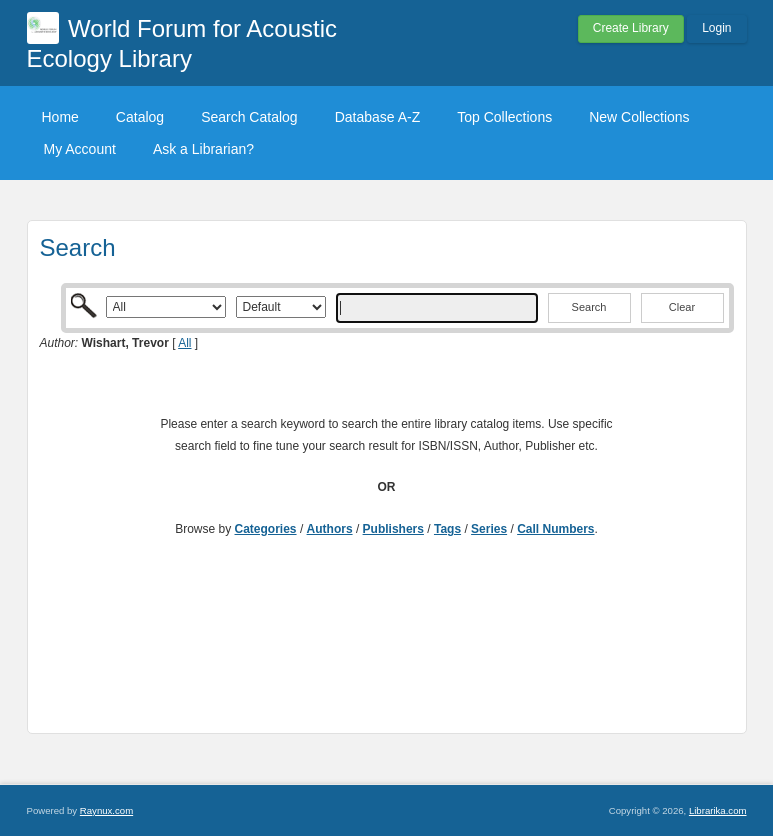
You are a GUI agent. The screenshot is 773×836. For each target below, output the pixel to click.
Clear (682, 307)
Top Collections (504, 117)
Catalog (140, 117)
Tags (447, 529)
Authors (330, 529)
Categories (266, 529)
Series (489, 529)
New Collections (639, 117)
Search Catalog (249, 117)
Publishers (393, 529)
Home (60, 117)
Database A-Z (378, 117)
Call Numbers (555, 529)
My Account (80, 149)
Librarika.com (718, 810)
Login (716, 28)
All (184, 343)
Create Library (631, 28)
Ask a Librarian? (203, 149)
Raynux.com (106, 810)
